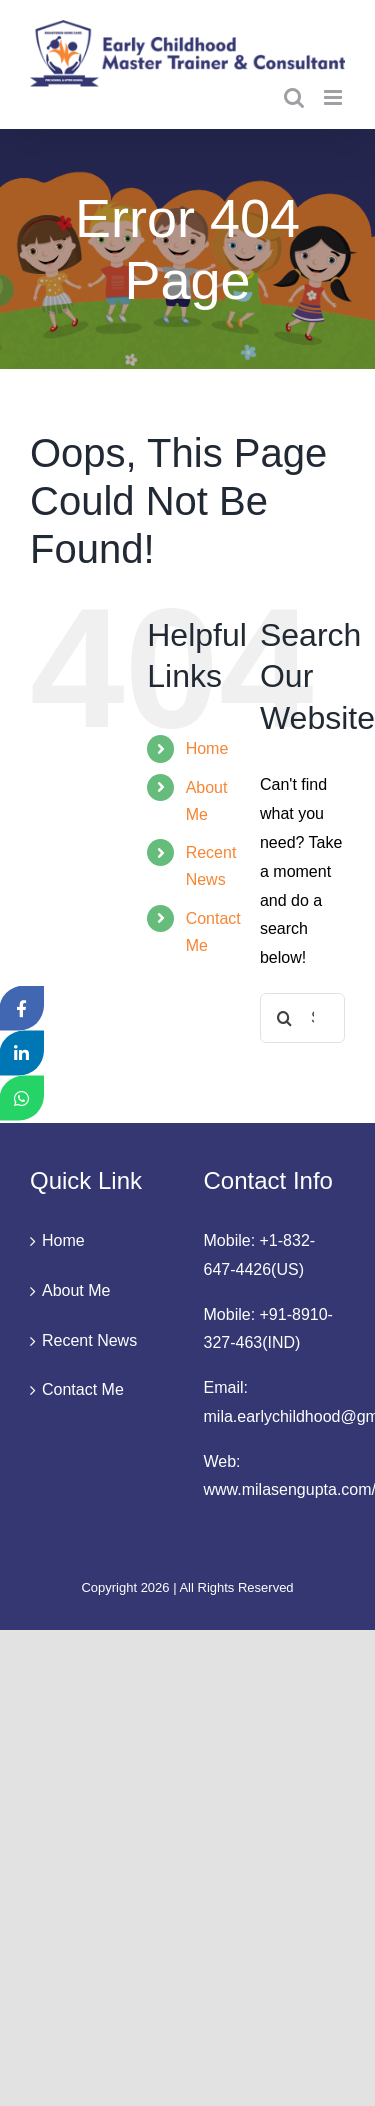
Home (207, 748)
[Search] (285, 1018)
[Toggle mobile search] (294, 97)
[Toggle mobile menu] (334, 97)
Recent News (89, 1340)
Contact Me (83, 1389)
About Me (76, 1290)
